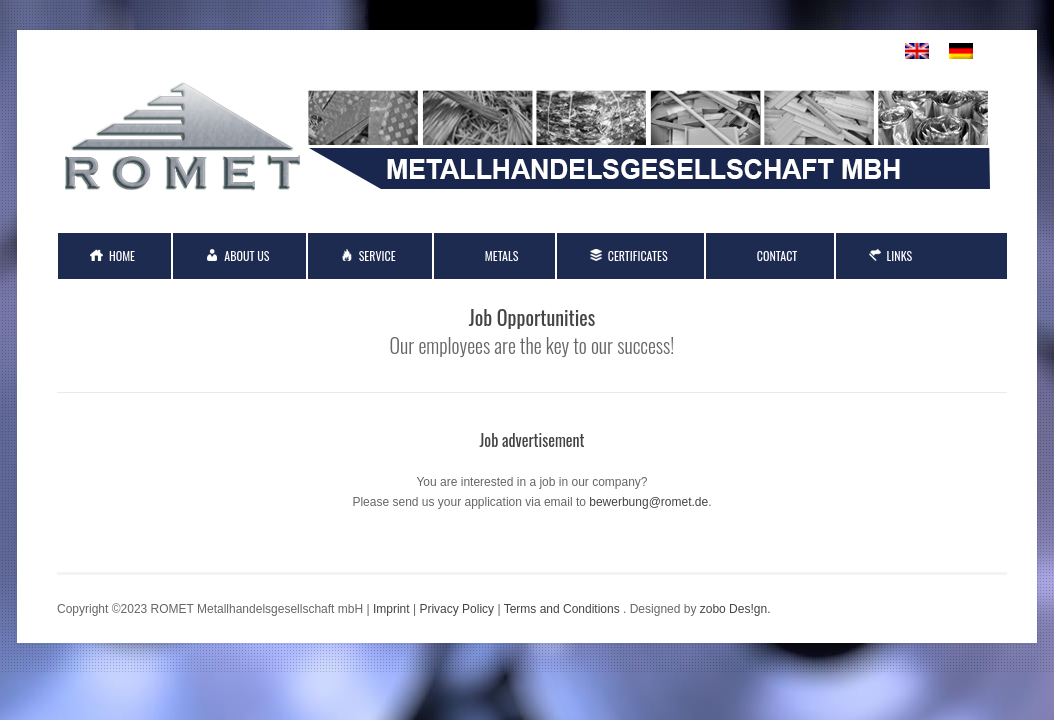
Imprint (391, 609)
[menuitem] (917, 51)
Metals (502, 255)
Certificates (638, 255)
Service (377, 255)
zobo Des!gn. (735, 609)
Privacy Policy (456, 609)
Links (900, 255)
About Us (246, 255)
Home (122, 255)
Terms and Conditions (562, 609)
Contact (777, 255)
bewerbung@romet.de (648, 502)
